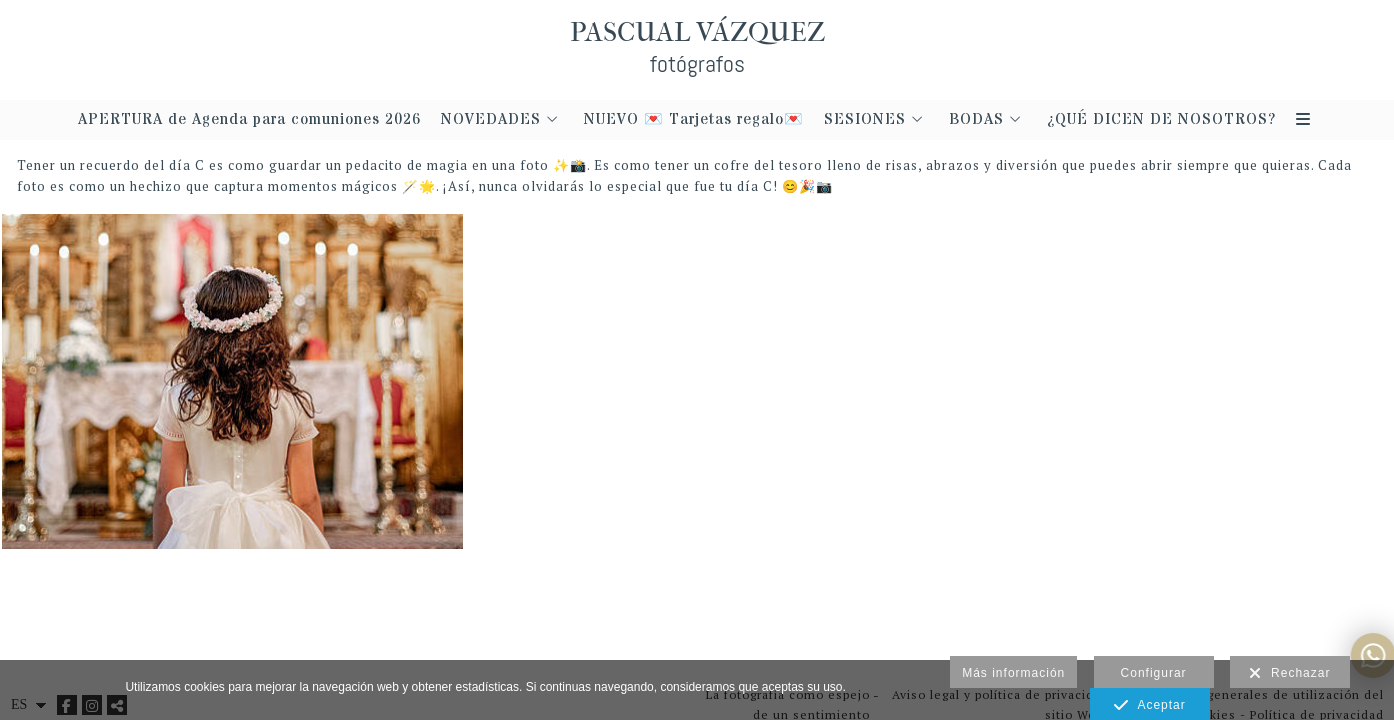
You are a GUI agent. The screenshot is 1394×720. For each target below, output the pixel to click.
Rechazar (1289, 674)
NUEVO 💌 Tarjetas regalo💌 (694, 120)
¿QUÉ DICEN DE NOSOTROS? (1161, 120)
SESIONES (865, 120)
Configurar (1154, 673)
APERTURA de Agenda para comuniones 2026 (249, 120)
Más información (1013, 673)
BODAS (976, 120)
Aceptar (1149, 706)
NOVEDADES (491, 120)
